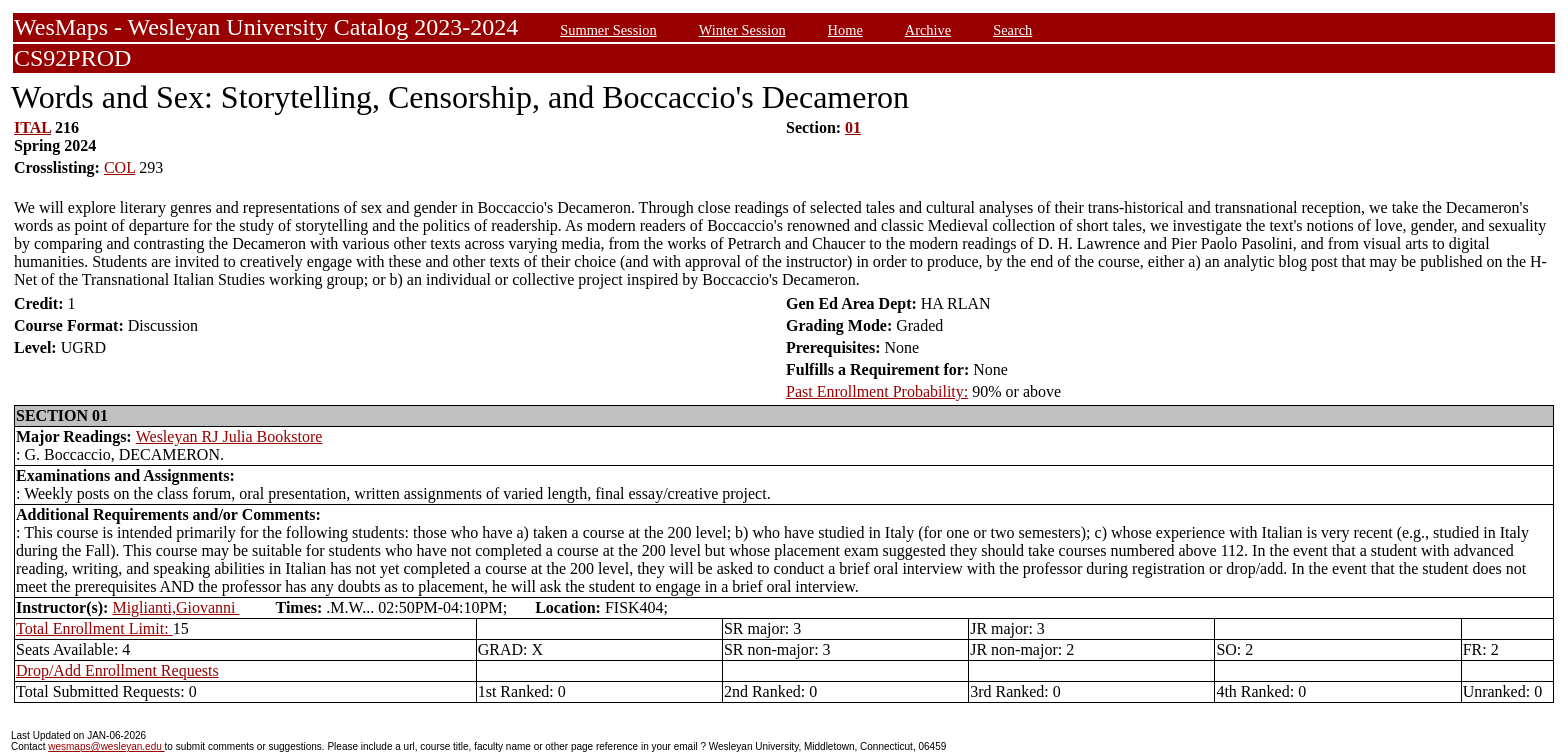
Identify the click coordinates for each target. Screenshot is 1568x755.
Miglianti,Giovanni (175, 607)
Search (1012, 30)
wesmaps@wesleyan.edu (106, 746)
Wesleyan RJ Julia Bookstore (229, 436)
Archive (928, 30)
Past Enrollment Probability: (877, 391)
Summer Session (608, 30)
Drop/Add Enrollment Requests (117, 670)
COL (119, 167)
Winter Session (742, 30)
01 (853, 127)
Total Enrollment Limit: (94, 628)
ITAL (32, 127)
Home (845, 30)
